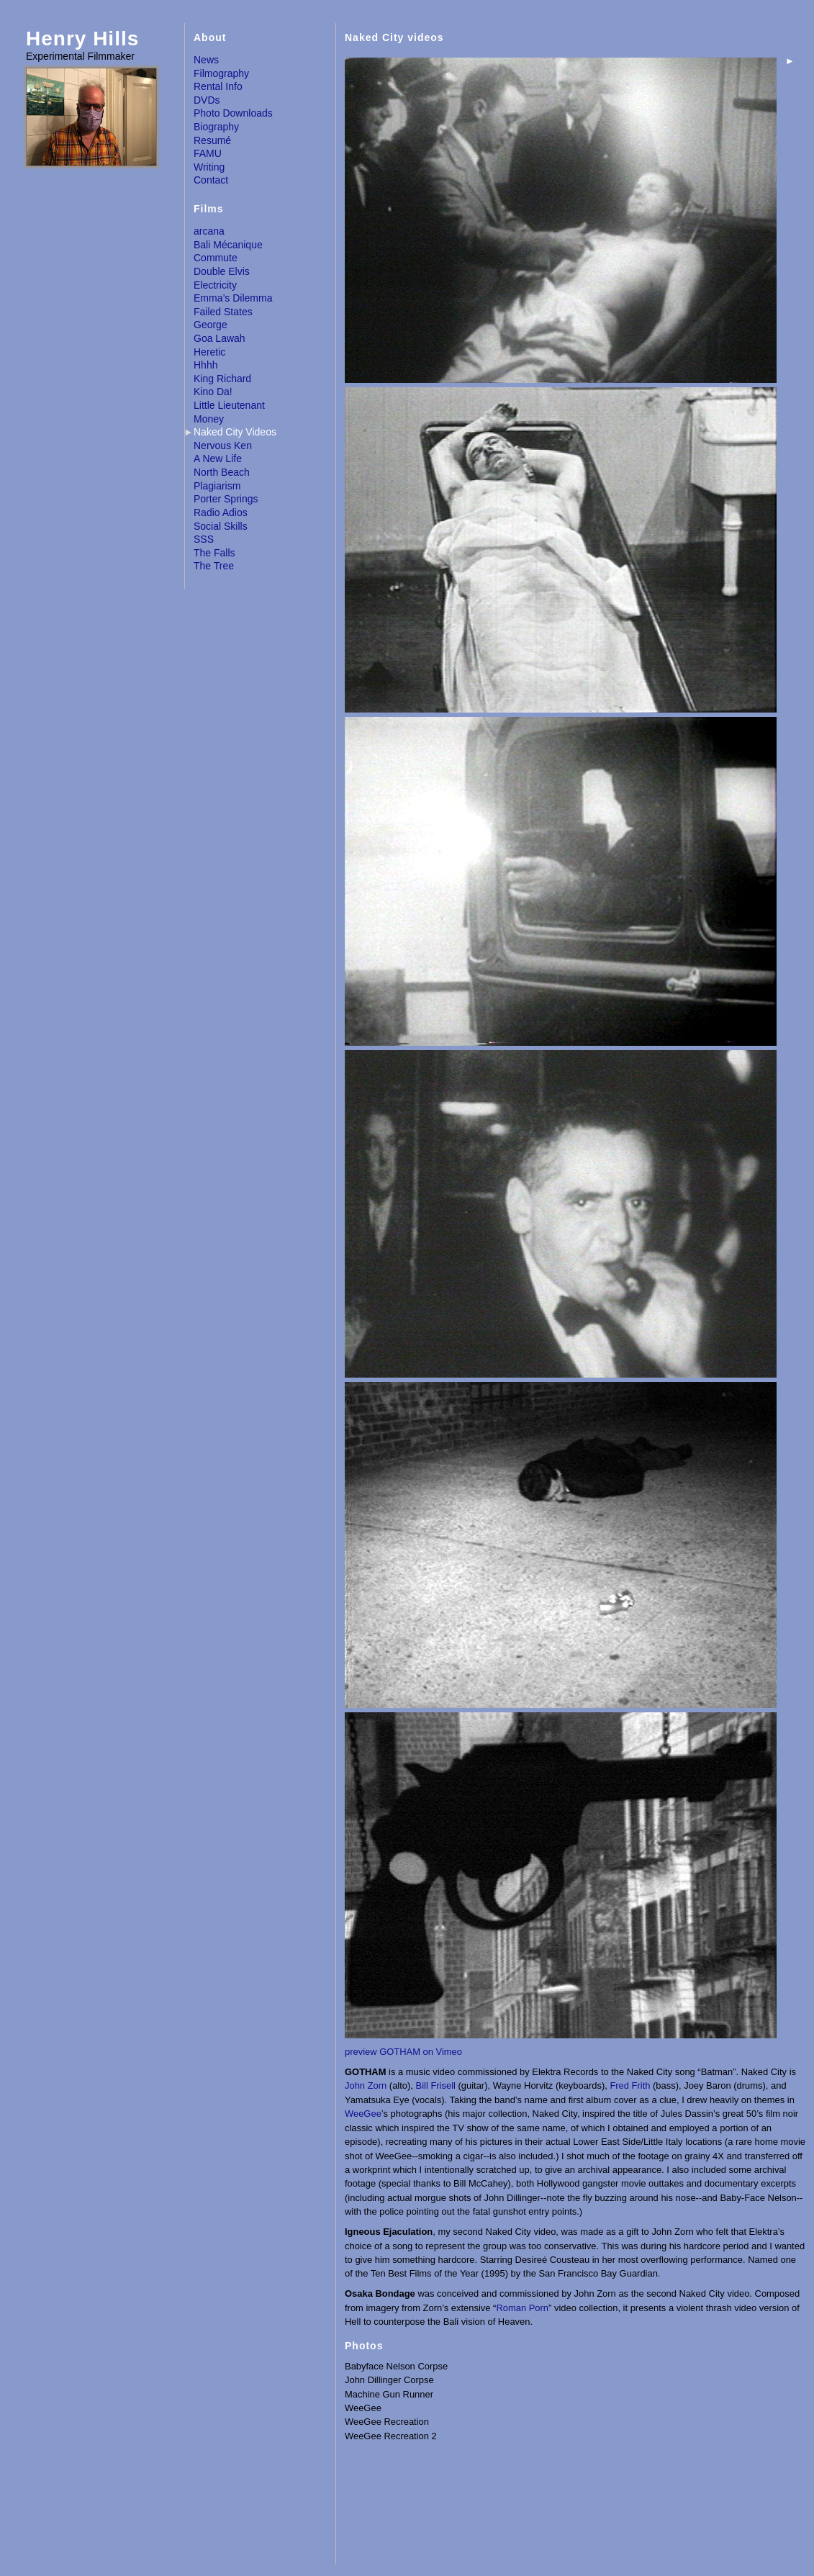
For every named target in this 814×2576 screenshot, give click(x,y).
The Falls (214, 553)
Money (209, 419)
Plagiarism (217, 486)
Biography (216, 126)
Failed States (223, 311)
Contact (211, 180)
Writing (209, 167)
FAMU (208, 153)
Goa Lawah (219, 338)
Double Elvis (222, 271)
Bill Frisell (436, 2085)
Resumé (212, 140)
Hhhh (205, 365)
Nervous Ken (223, 445)
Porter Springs (226, 499)
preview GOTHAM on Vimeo (403, 2051)
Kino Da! (213, 391)
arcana (209, 231)
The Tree (214, 565)
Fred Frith (630, 2085)
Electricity (215, 285)
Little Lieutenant (229, 405)
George (210, 324)
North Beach (222, 472)
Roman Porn (522, 2307)
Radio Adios (221, 512)
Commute (216, 257)
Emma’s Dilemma (233, 298)
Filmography (221, 73)
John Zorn (365, 2085)
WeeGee (363, 2113)
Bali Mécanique (228, 244)
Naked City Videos (235, 432)
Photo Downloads (233, 113)
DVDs (207, 100)
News (206, 59)
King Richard (222, 378)
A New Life (218, 458)
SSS (204, 539)
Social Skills (221, 526)
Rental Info (218, 86)
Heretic (209, 352)
